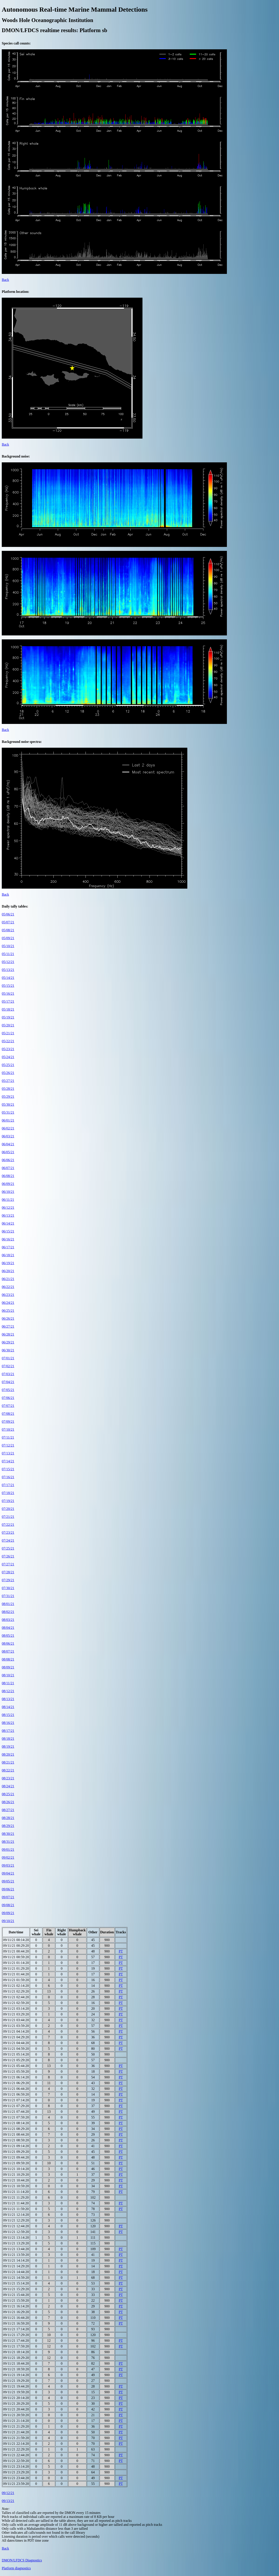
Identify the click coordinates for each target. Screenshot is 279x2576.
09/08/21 (8, 1905)
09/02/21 (8, 1857)
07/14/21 (8, 1461)
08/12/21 (8, 1691)
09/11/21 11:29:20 (16, 2197)
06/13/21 (8, 1215)
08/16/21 (8, 1723)
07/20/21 (8, 1509)
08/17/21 (8, 1731)
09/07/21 (8, 1897)
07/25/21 (8, 1548)
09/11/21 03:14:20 (16, 2008)
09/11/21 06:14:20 (16, 2077)
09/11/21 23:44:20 (16, 2478)
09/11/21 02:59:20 (16, 2003)
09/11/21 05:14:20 (16, 2054)
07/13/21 (8, 1453)
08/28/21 (8, 1818)
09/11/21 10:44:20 (16, 2180)
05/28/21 (8, 1089)
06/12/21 (8, 1207)
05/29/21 (8, 1096)
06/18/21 (8, 1255)
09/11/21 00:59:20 (16, 1957)
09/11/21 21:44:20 (16, 2432)
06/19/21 (8, 1263)
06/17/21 (8, 1247)
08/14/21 (8, 1707)
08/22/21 (8, 1770)
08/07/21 (8, 1651)
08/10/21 (8, 1675)
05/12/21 (8, 962)
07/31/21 (8, 1596)
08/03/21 (8, 1620)
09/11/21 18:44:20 (16, 2363)
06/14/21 (8, 1223)
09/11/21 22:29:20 (16, 2449)
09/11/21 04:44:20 (16, 2043)
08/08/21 (8, 1659)
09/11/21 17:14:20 (16, 2329)
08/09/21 (8, 1667)
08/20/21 (8, 1754)
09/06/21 (8, 1889)
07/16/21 (8, 1477)
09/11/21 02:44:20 (16, 1997)
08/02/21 (8, 1612)
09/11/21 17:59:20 (16, 2346)
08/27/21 (8, 1810)
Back (5, 280)
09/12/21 (8, 2493)
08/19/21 (8, 1746)
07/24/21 (8, 1540)
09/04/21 (8, 1873)
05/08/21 (8, 930)
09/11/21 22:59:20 (16, 2461)
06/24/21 (8, 1303)
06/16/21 (8, 1239)
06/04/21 (8, 1144)
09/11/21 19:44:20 (16, 2386)
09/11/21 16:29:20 (16, 2312)
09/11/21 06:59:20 (16, 2094)
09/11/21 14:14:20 (16, 2260)
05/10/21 (8, 946)
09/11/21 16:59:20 (16, 2323)
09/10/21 (8, 1921)
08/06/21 (8, 1643)
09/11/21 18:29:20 (16, 2358)
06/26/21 (8, 1318)
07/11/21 (8, 1437)
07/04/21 (8, 1382)
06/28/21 (8, 1334)
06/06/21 (8, 1160)
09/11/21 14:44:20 (16, 2272)
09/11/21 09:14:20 (16, 2146)
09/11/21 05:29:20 (16, 2060)
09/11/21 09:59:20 (16, 2163)
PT (121, 1951)
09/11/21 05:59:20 (16, 2071)
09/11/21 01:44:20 (16, 1974)
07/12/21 (8, 1445)
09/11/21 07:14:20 (16, 2100)
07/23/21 (8, 1532)
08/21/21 (8, 1762)
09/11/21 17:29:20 (16, 2335)
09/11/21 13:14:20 (16, 2237)
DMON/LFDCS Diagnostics (22, 2560)
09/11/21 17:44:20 (16, 2340)
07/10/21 (8, 1429)
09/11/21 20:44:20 (16, 2409)
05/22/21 (8, 1041)
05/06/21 (8, 914)
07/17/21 (8, 1485)
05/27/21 (8, 1081)
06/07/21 (8, 1168)
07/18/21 (8, 1493)
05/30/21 (8, 1104)
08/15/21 (8, 1715)
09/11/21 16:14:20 (16, 2306)
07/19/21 (8, 1501)
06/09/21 (8, 1184)
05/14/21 (8, 978)
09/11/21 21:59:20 (16, 2438)
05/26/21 (8, 1073)
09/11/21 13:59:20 (16, 2255)
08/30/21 (8, 1834)
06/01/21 (8, 1120)
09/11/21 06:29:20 (16, 2083)
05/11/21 (8, 954)
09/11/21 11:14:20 (16, 2192)
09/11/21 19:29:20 (16, 2380)
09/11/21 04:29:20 (16, 2037)
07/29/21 (8, 1580)
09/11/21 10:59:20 (16, 2186)
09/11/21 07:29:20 (16, 2106)
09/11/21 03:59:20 (16, 2026)
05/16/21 (8, 993)
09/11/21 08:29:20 (16, 2129)
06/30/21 (8, 1350)
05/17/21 (8, 1001)
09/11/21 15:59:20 (16, 2300)
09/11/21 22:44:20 (16, 2455)
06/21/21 (8, 1279)
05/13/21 (8, 970)
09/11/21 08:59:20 (16, 2140)
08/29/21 (8, 1826)
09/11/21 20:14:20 (16, 2398)
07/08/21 (8, 1413)
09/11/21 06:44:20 (16, 2089)
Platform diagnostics (16, 2568)
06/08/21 (8, 1176)
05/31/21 (8, 1112)
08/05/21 (8, 1635)
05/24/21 (8, 1057)
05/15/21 (8, 985)
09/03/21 (8, 1865)
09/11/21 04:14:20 (16, 2031)
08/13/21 (8, 1699)
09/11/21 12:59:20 (16, 2232)
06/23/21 (8, 1295)
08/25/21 (8, 1794)
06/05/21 (8, 1152)
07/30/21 (8, 1588)
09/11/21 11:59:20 (16, 2209)
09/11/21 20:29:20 (16, 2403)
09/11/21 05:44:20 (16, 2066)
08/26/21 (8, 1802)
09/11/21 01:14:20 (16, 1963)
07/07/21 (8, 1406)
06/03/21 (8, 1136)
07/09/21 (8, 1421)
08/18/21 (8, 1738)
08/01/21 (8, 1604)
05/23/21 (8, 1049)
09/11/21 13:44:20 (16, 2249)
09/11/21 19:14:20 (16, 2375)
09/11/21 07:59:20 (16, 2117)
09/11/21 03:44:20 (16, 2020)
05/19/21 (8, 1017)
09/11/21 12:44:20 (16, 2226)
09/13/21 (8, 2501)
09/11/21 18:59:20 (16, 2369)
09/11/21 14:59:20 (16, 2277)
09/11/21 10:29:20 (16, 2174)
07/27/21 (8, 1564)
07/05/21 (8, 1390)
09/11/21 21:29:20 (16, 2426)
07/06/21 (8, 1398)
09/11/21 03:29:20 (16, 2014)
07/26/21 (8, 1556)
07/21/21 (8, 1517)
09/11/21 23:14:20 (16, 2466)
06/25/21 (8, 1310)
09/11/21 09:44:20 (16, 2157)
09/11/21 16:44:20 (16, 2318)
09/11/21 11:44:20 (16, 2203)
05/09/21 (8, 938)
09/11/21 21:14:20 (16, 2421)
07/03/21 (8, 1374)
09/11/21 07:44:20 (16, 2111)
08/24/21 (8, 1786)
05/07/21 (8, 922)
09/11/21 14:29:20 (16, 2266)
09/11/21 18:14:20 (16, 2352)
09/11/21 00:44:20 (16, 1951)
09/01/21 (8, 1849)
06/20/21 (8, 1271)
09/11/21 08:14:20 (16, 2123)
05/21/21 (8, 1033)
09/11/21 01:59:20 (16, 1980)
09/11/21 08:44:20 (16, 2134)
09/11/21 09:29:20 (16, 2151)
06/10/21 (8, 1192)
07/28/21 (8, 1572)
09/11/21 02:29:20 (16, 1991)
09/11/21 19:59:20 (16, 2392)
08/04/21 (8, 1627)
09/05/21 (8, 1881)
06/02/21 (8, 1128)
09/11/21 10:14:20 (16, 2169)
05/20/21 (8, 1025)
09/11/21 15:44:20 (16, 2295)
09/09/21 (8, 1913)
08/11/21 (8, 1683)
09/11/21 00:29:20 (16, 1945)
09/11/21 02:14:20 (16, 1985)
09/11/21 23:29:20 (16, 2472)
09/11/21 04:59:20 (16, 2048)
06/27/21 (8, 1326)
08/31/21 (8, 1841)
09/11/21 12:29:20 (16, 2220)
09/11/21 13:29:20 (16, 2243)
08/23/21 (8, 1778)
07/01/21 (8, 1358)
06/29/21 (8, 1342)
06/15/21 (8, 1231)
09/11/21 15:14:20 (16, 2283)
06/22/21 (8, 1287)
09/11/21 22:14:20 (16, 2443)
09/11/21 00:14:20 (16, 1940)
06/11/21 (8, 1199)
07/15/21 (8, 1469)
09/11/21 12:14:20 (16, 2214)
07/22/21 (8, 1524)
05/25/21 (8, 1065)
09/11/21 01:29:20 (16, 1968)
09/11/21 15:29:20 (16, 2289)
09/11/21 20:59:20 (16, 2415)
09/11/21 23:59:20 (16, 2484)
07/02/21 (8, 1366)
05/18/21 (8, 1009)
